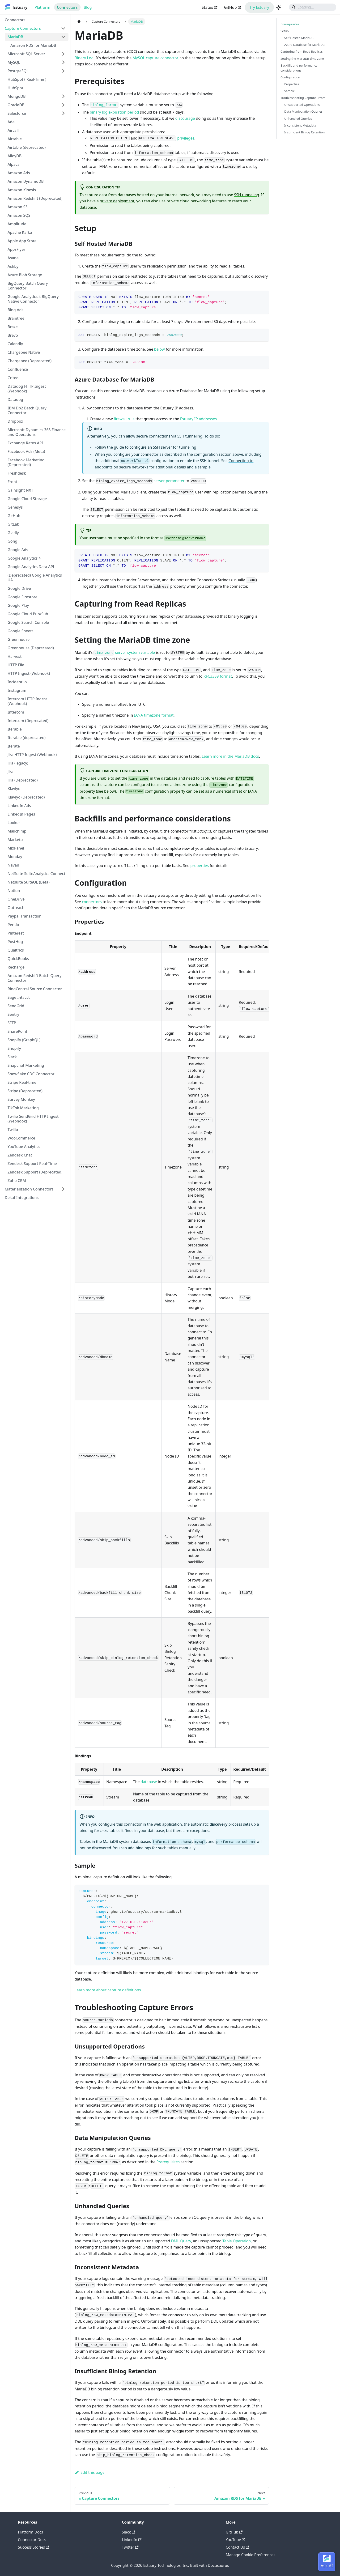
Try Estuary (259, 7)
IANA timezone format (154, 715)
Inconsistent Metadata (300, 125)
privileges (186, 138)
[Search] (312, 7)
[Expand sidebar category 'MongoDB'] (63, 96)
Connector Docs (32, 2539)
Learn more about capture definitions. (108, 1990)
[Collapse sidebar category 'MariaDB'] (63, 37)
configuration (206, 454)
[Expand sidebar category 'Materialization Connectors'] (63, 1189)
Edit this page (90, 2472)
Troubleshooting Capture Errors (302, 98)
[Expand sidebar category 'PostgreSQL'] (63, 71)
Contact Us (237, 2547)
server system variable (124, 652)
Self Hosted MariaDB (299, 38)
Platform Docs (30, 2532)
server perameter (169, 480)
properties (199, 865)
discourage (185, 118)
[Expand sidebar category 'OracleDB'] (63, 105)
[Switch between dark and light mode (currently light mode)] (278, 7)
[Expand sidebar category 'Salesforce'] (63, 113)
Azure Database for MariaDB (304, 45)
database (149, 1781)
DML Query (181, 2241)
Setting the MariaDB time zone (302, 58)
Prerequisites (167, 2161)
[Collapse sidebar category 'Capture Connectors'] (63, 28)
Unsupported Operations (302, 104)
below (159, 349)
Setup (284, 31)
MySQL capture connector (155, 57)
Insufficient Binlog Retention (304, 132)
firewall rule (124, 418)
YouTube (235, 2539)
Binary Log (84, 57)
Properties (291, 84)
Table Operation (236, 2241)
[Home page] (79, 21)
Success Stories (33, 2547)
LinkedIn (131, 2539)
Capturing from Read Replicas (301, 51)
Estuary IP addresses (198, 418)
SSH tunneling (246, 194)
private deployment (117, 201)
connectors (92, 901)
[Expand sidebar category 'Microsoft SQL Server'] (63, 54)
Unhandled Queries (298, 118)
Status (209, 7)
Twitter (130, 2547)
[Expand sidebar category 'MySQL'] (63, 62)
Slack (128, 2532)
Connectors (67, 7)
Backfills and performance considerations (299, 67)
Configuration (290, 77)
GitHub (232, 7)
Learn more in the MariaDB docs (230, 756)
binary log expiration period (114, 112)
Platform (42, 7)
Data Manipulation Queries (303, 111)
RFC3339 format (218, 676)
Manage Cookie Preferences (250, 2554)
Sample (289, 91)
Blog (88, 7)
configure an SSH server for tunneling (163, 447)
